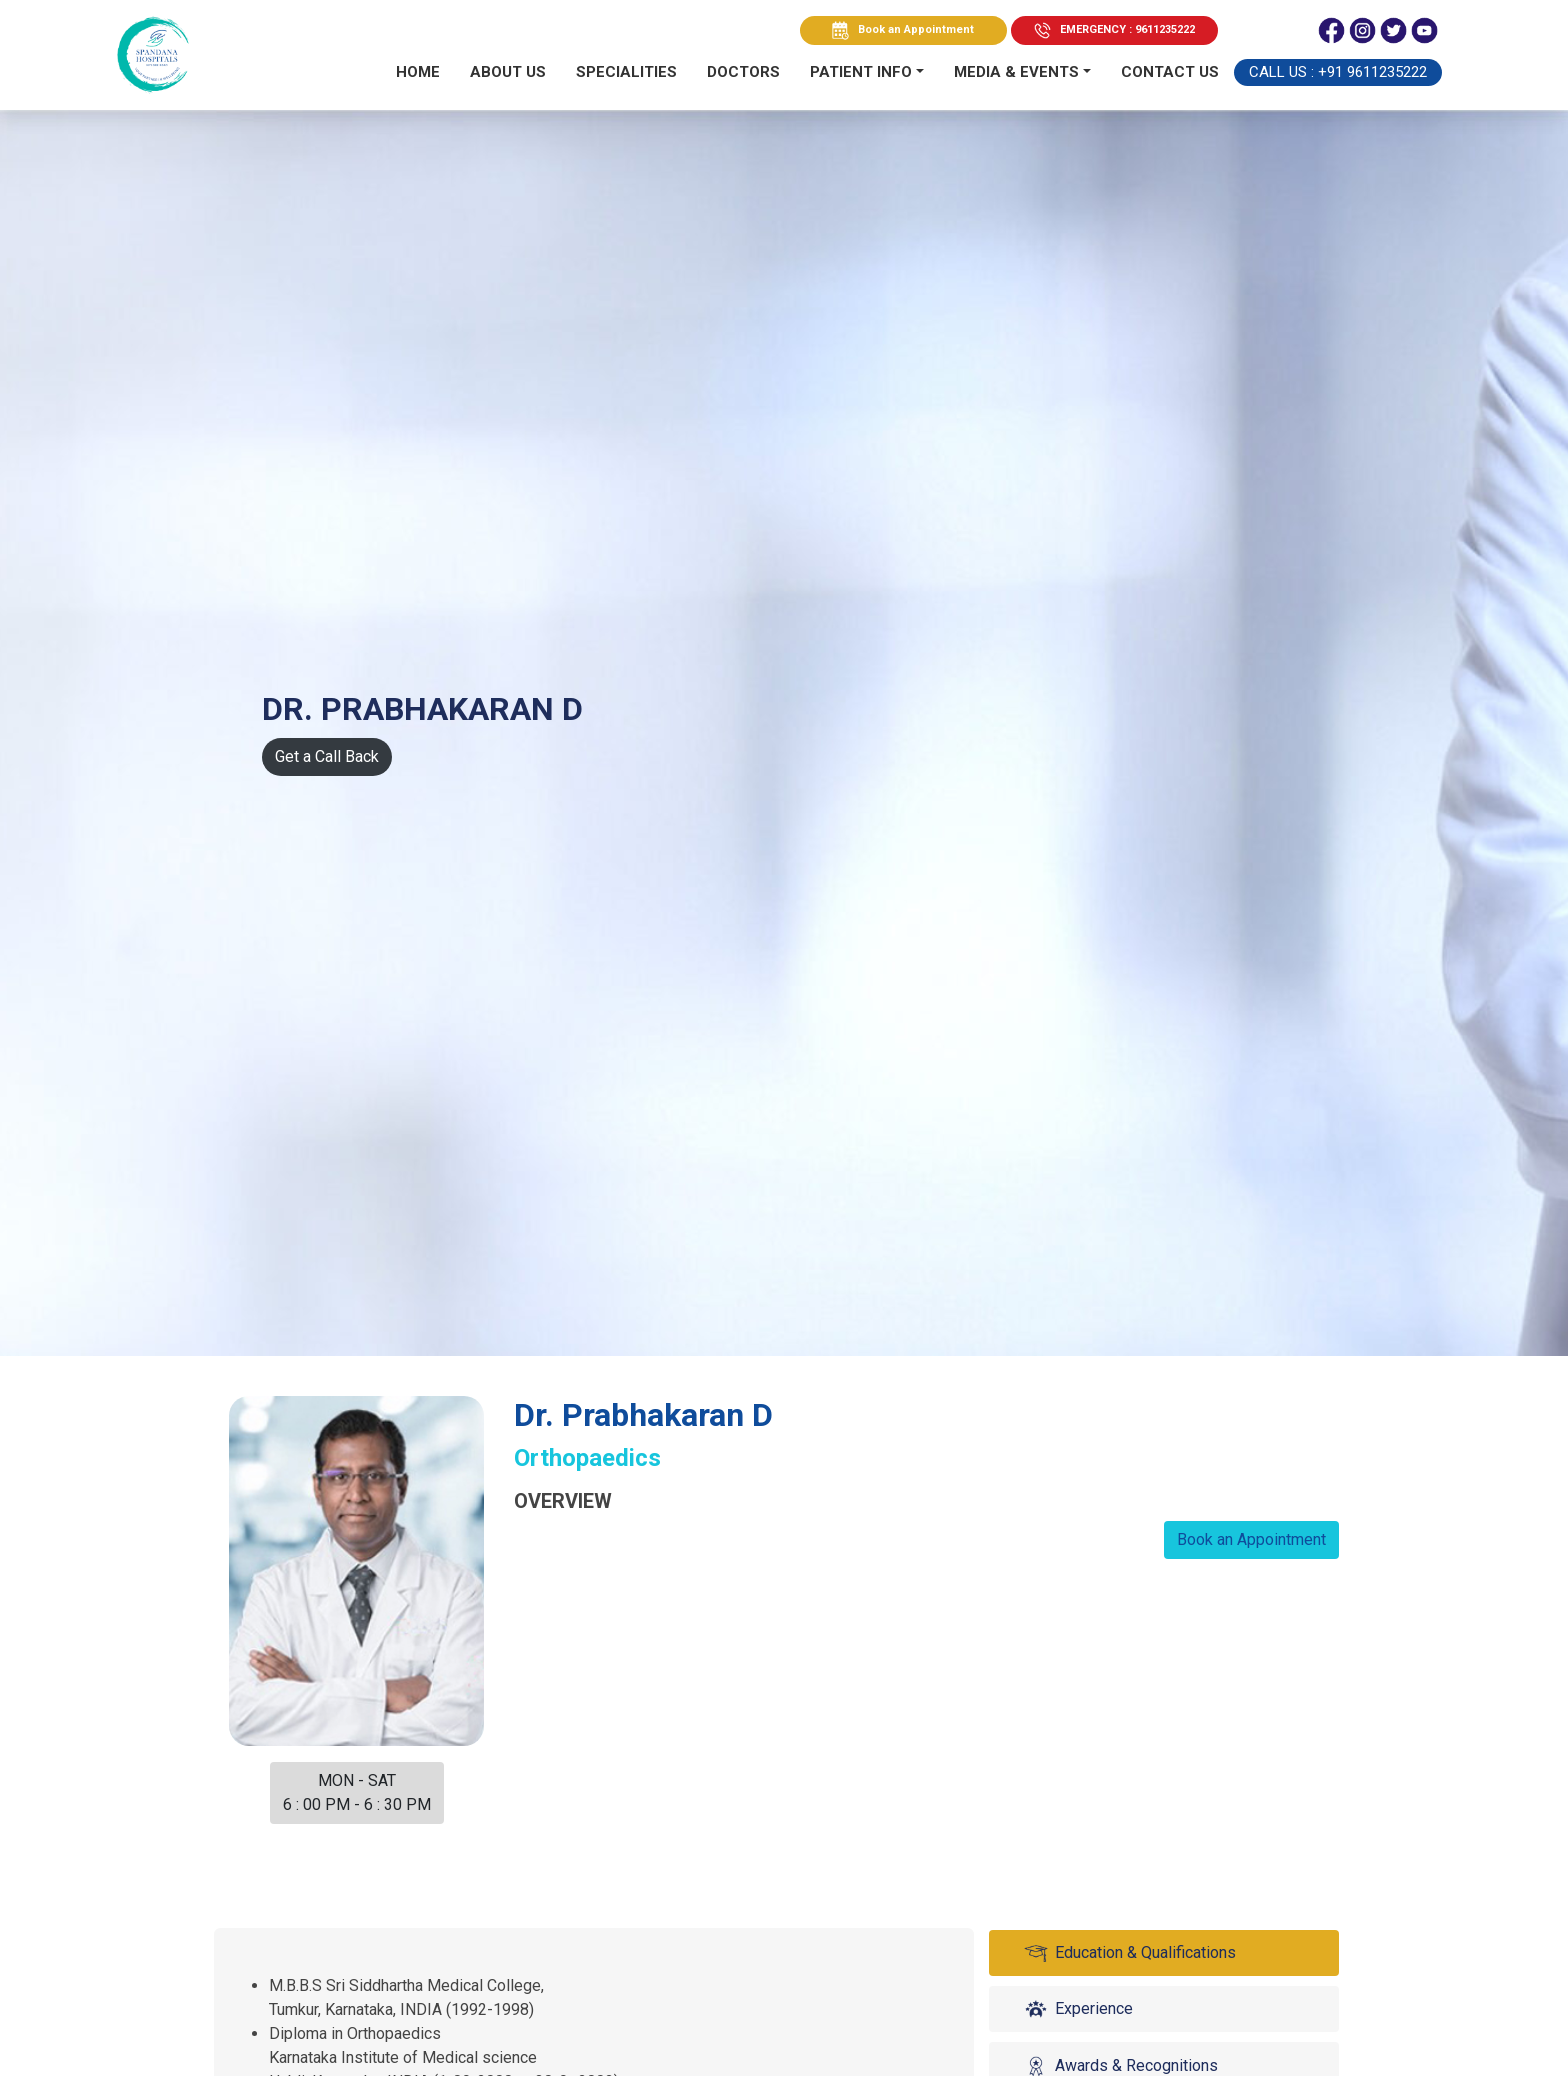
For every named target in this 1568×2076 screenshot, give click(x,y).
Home (418, 72)
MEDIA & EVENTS (1016, 72)
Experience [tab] (1077, 2009)
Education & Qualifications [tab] (1128, 1953)
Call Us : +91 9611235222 (1338, 72)
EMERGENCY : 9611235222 (1127, 29)
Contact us (1170, 72)
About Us (508, 72)
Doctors (743, 72)
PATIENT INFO (861, 72)
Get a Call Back (327, 756)
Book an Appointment (916, 29)
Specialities (626, 72)
